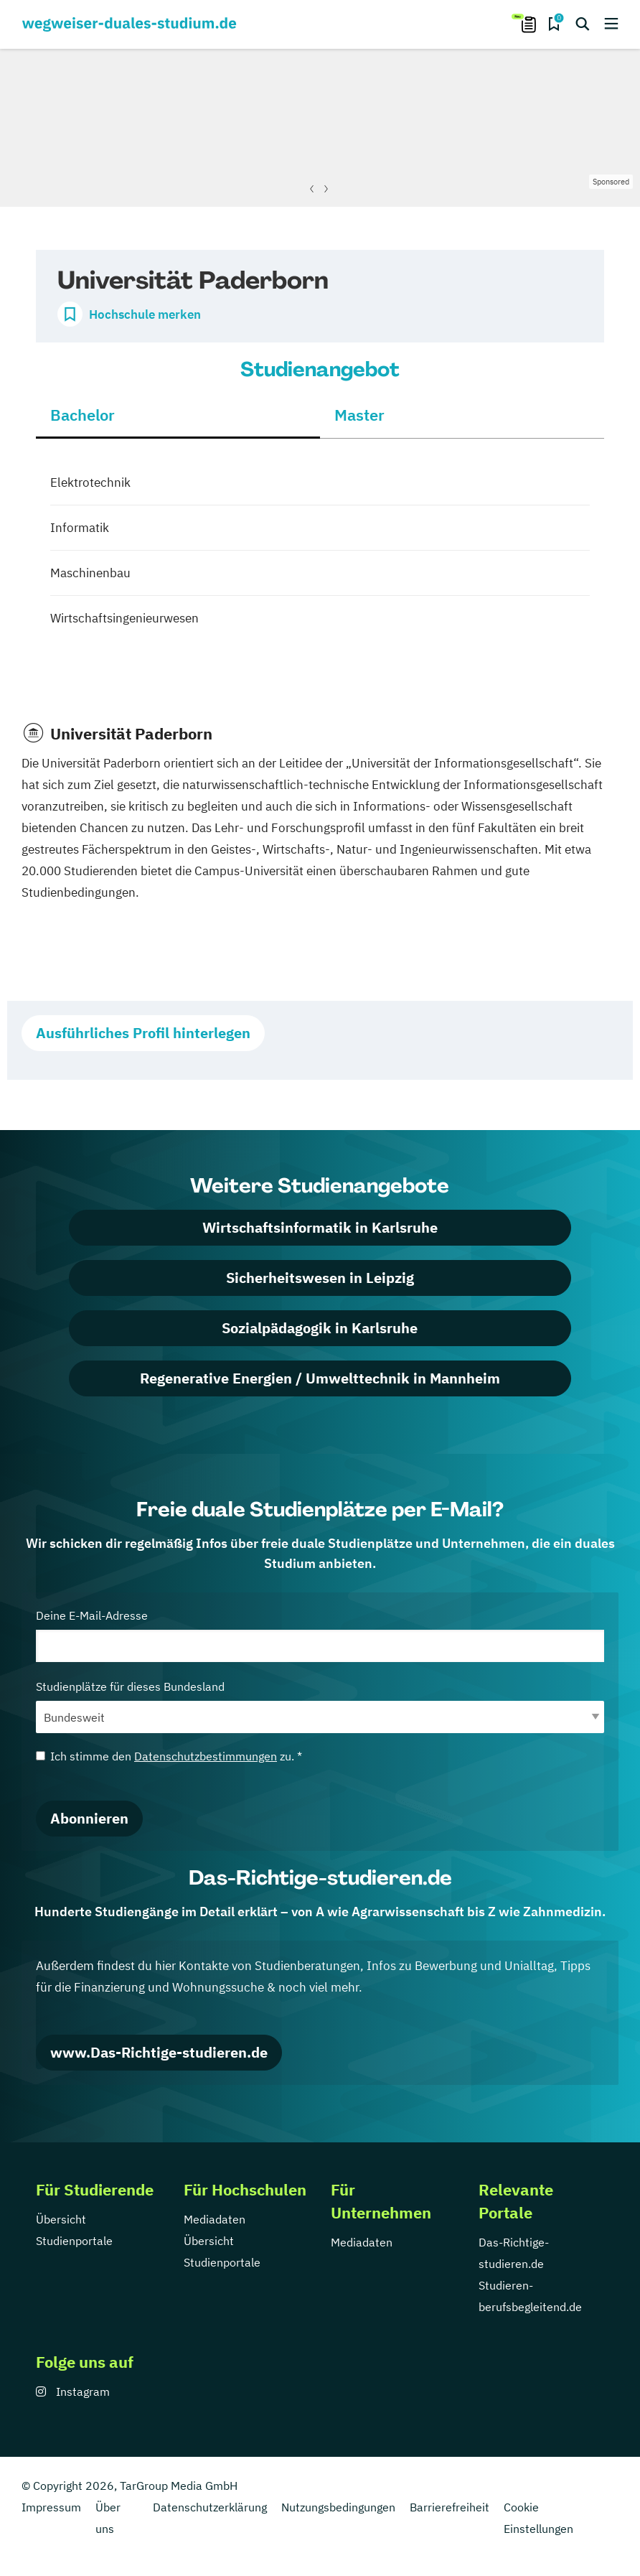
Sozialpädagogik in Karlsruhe (320, 1328)
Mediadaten (214, 2219)
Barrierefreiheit (449, 2507)
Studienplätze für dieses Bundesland (320, 1706)
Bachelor (82, 414)
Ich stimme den (169, 1756)
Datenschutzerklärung (210, 2507)
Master (359, 414)
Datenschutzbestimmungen (205, 1756)
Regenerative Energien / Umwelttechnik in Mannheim (320, 1378)
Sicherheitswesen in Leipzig (320, 1277)
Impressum (51, 2507)
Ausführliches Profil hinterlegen (143, 1032)
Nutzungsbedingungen (338, 2507)
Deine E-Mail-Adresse (320, 1635)
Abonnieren (89, 1818)
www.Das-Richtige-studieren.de (159, 2052)
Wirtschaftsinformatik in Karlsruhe (320, 1227)
